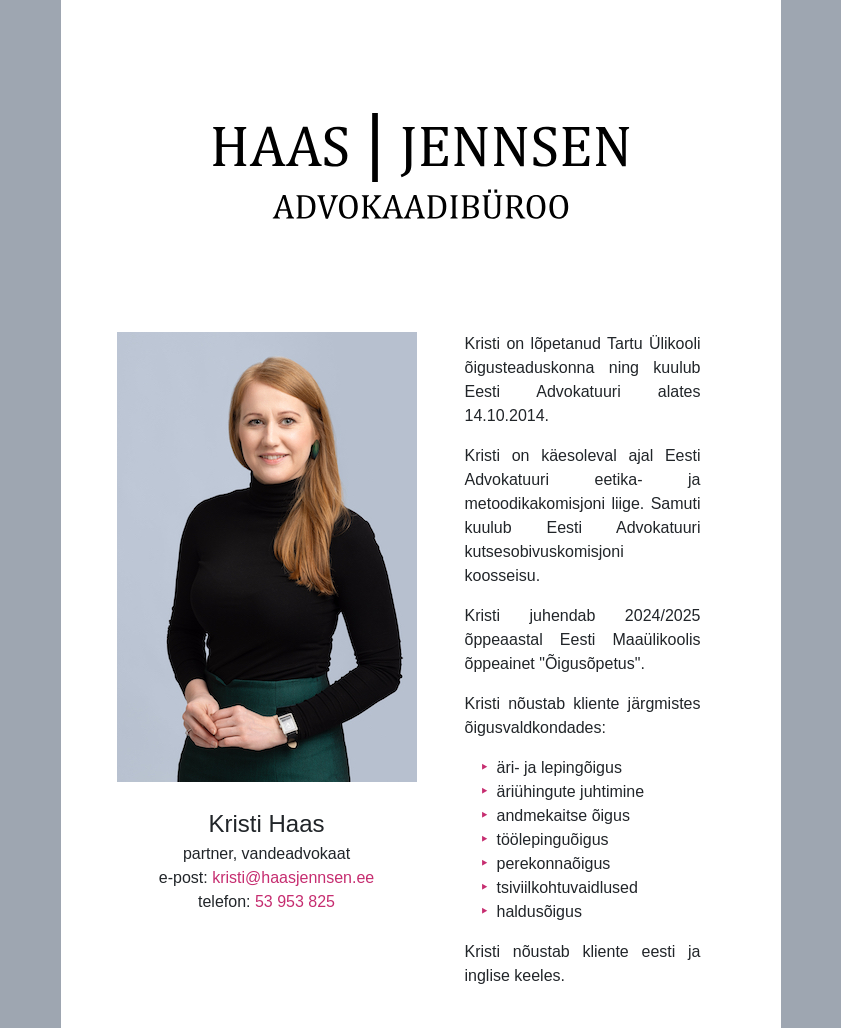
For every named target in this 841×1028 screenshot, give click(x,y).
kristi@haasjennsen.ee (293, 877)
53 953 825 (295, 901)
